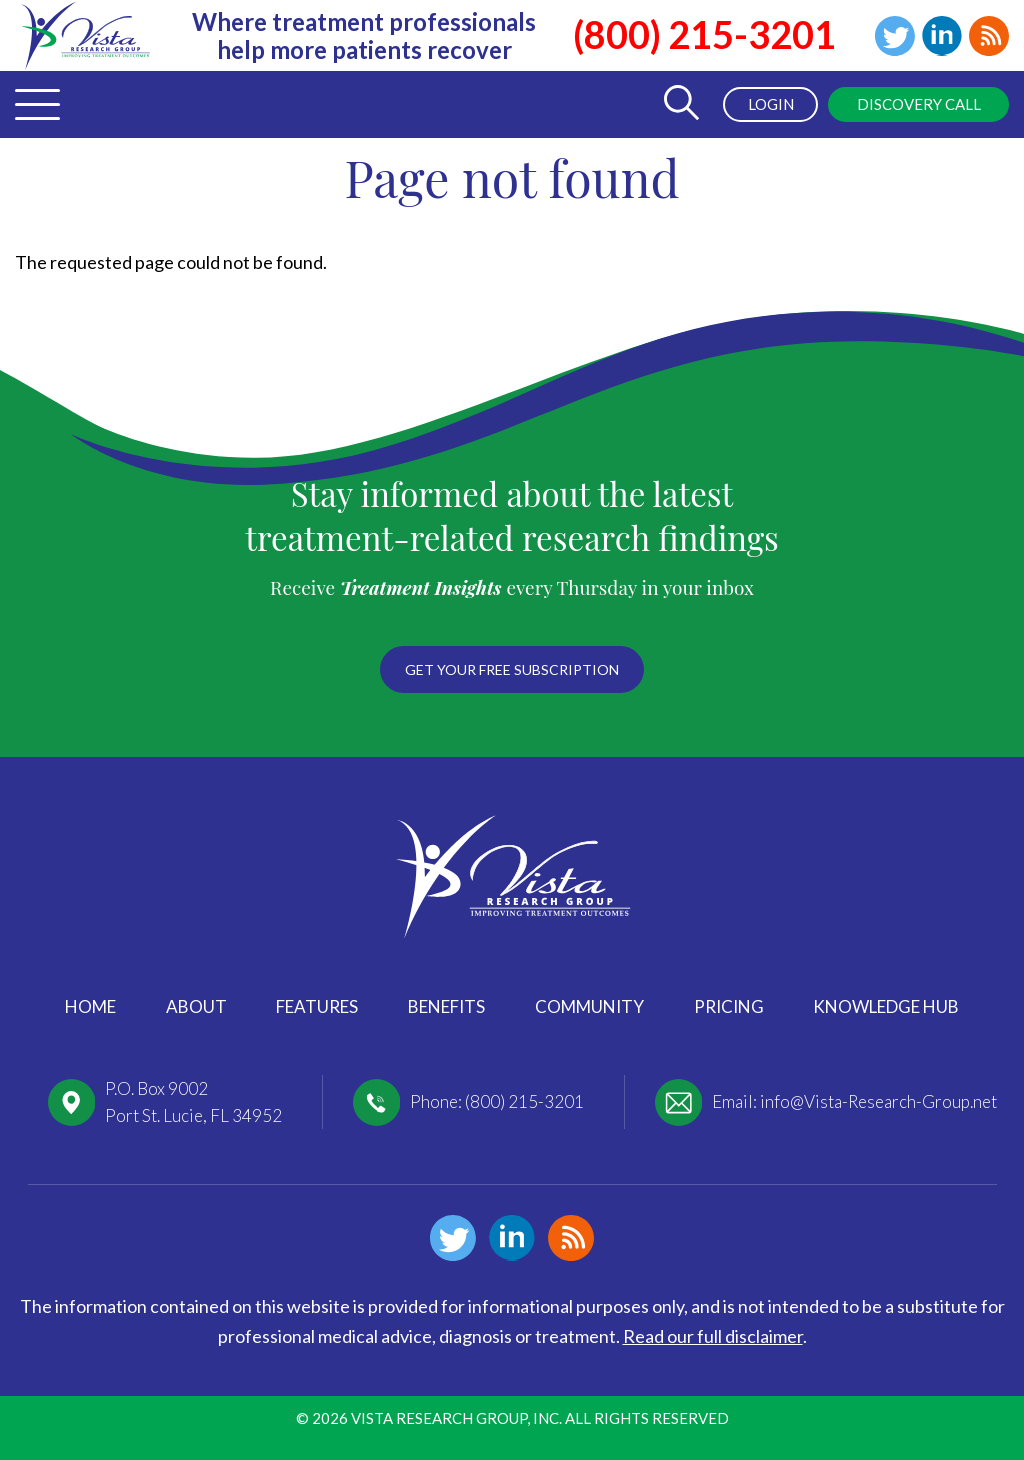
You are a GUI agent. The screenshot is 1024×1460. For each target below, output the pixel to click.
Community (589, 1006)
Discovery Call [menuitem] (919, 104)
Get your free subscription (512, 669)
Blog (989, 36)
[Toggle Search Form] (681, 104)
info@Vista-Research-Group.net (878, 1101)
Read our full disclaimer (713, 1336)
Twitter (895, 36)
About (196, 1006)
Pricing (729, 1006)
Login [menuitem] (771, 104)
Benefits (446, 1006)
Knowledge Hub (886, 1006)
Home (90, 1006)
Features (317, 1006)
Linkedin (942, 36)
